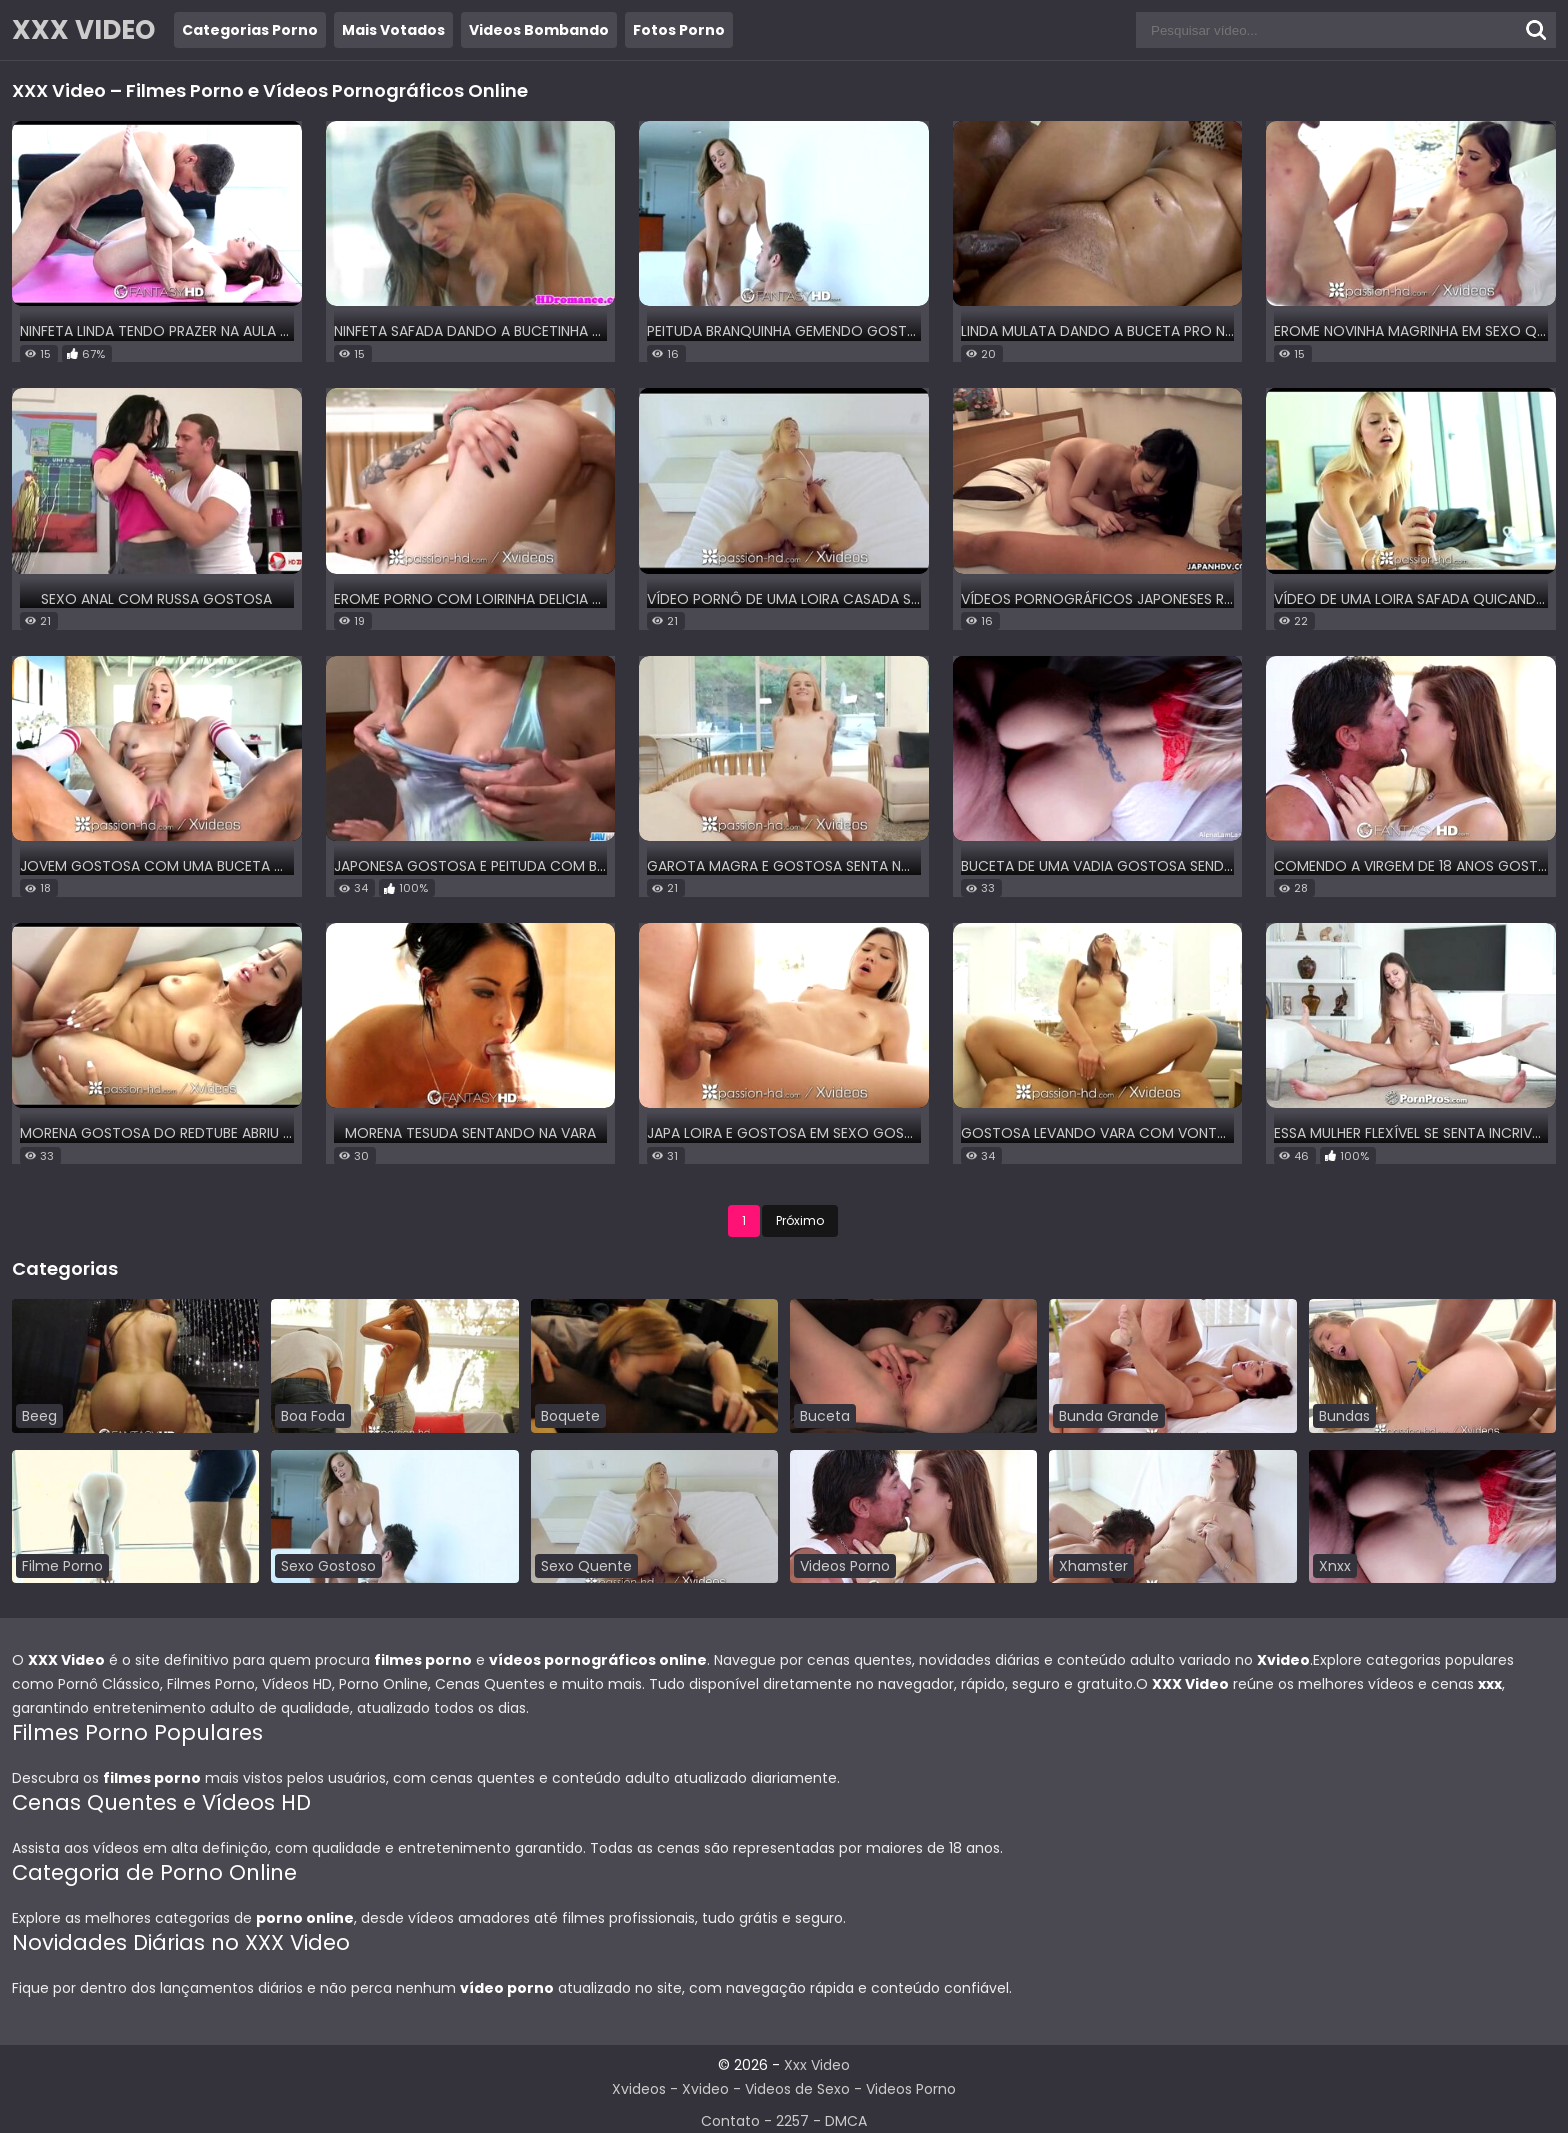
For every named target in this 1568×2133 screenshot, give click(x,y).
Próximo (800, 1220)
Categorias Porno (250, 30)
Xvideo (705, 2089)
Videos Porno (911, 2089)
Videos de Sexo (797, 2089)
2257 (792, 2121)
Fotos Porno (679, 30)
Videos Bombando (539, 30)
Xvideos (639, 2089)
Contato (730, 2121)
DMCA (846, 2121)
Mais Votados (393, 30)
